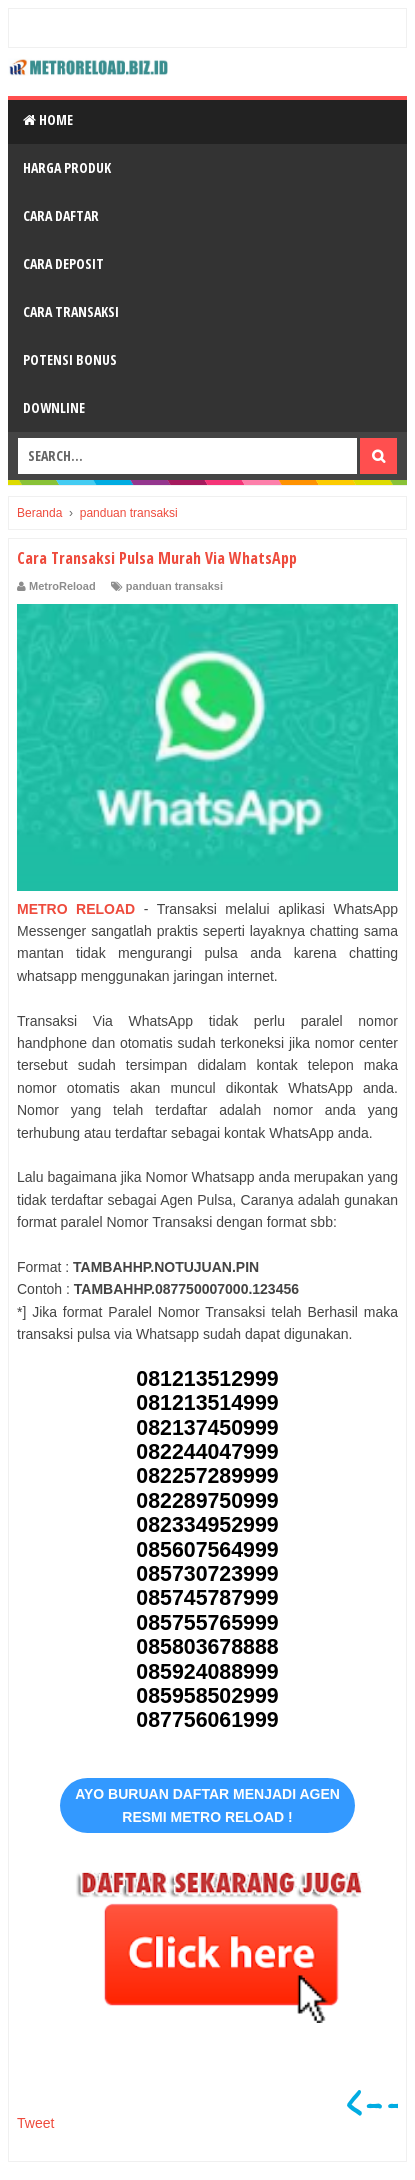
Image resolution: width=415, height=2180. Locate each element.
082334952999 (207, 1525)
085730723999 (207, 1574)
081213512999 (207, 1379)
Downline (54, 407)
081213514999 (207, 1403)
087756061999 (207, 1720)
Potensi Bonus (70, 359)
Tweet (35, 2123)
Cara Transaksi (71, 311)
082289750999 (207, 1501)
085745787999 (207, 1598)
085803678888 (207, 1647)
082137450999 (207, 1428)
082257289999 (207, 1476)
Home (48, 119)
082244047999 (207, 1452)
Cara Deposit (63, 263)
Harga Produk (67, 167)
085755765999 (207, 1623)
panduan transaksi (174, 586)
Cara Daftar (61, 215)
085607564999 (207, 1550)
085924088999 (207, 1672)
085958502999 (207, 1696)
